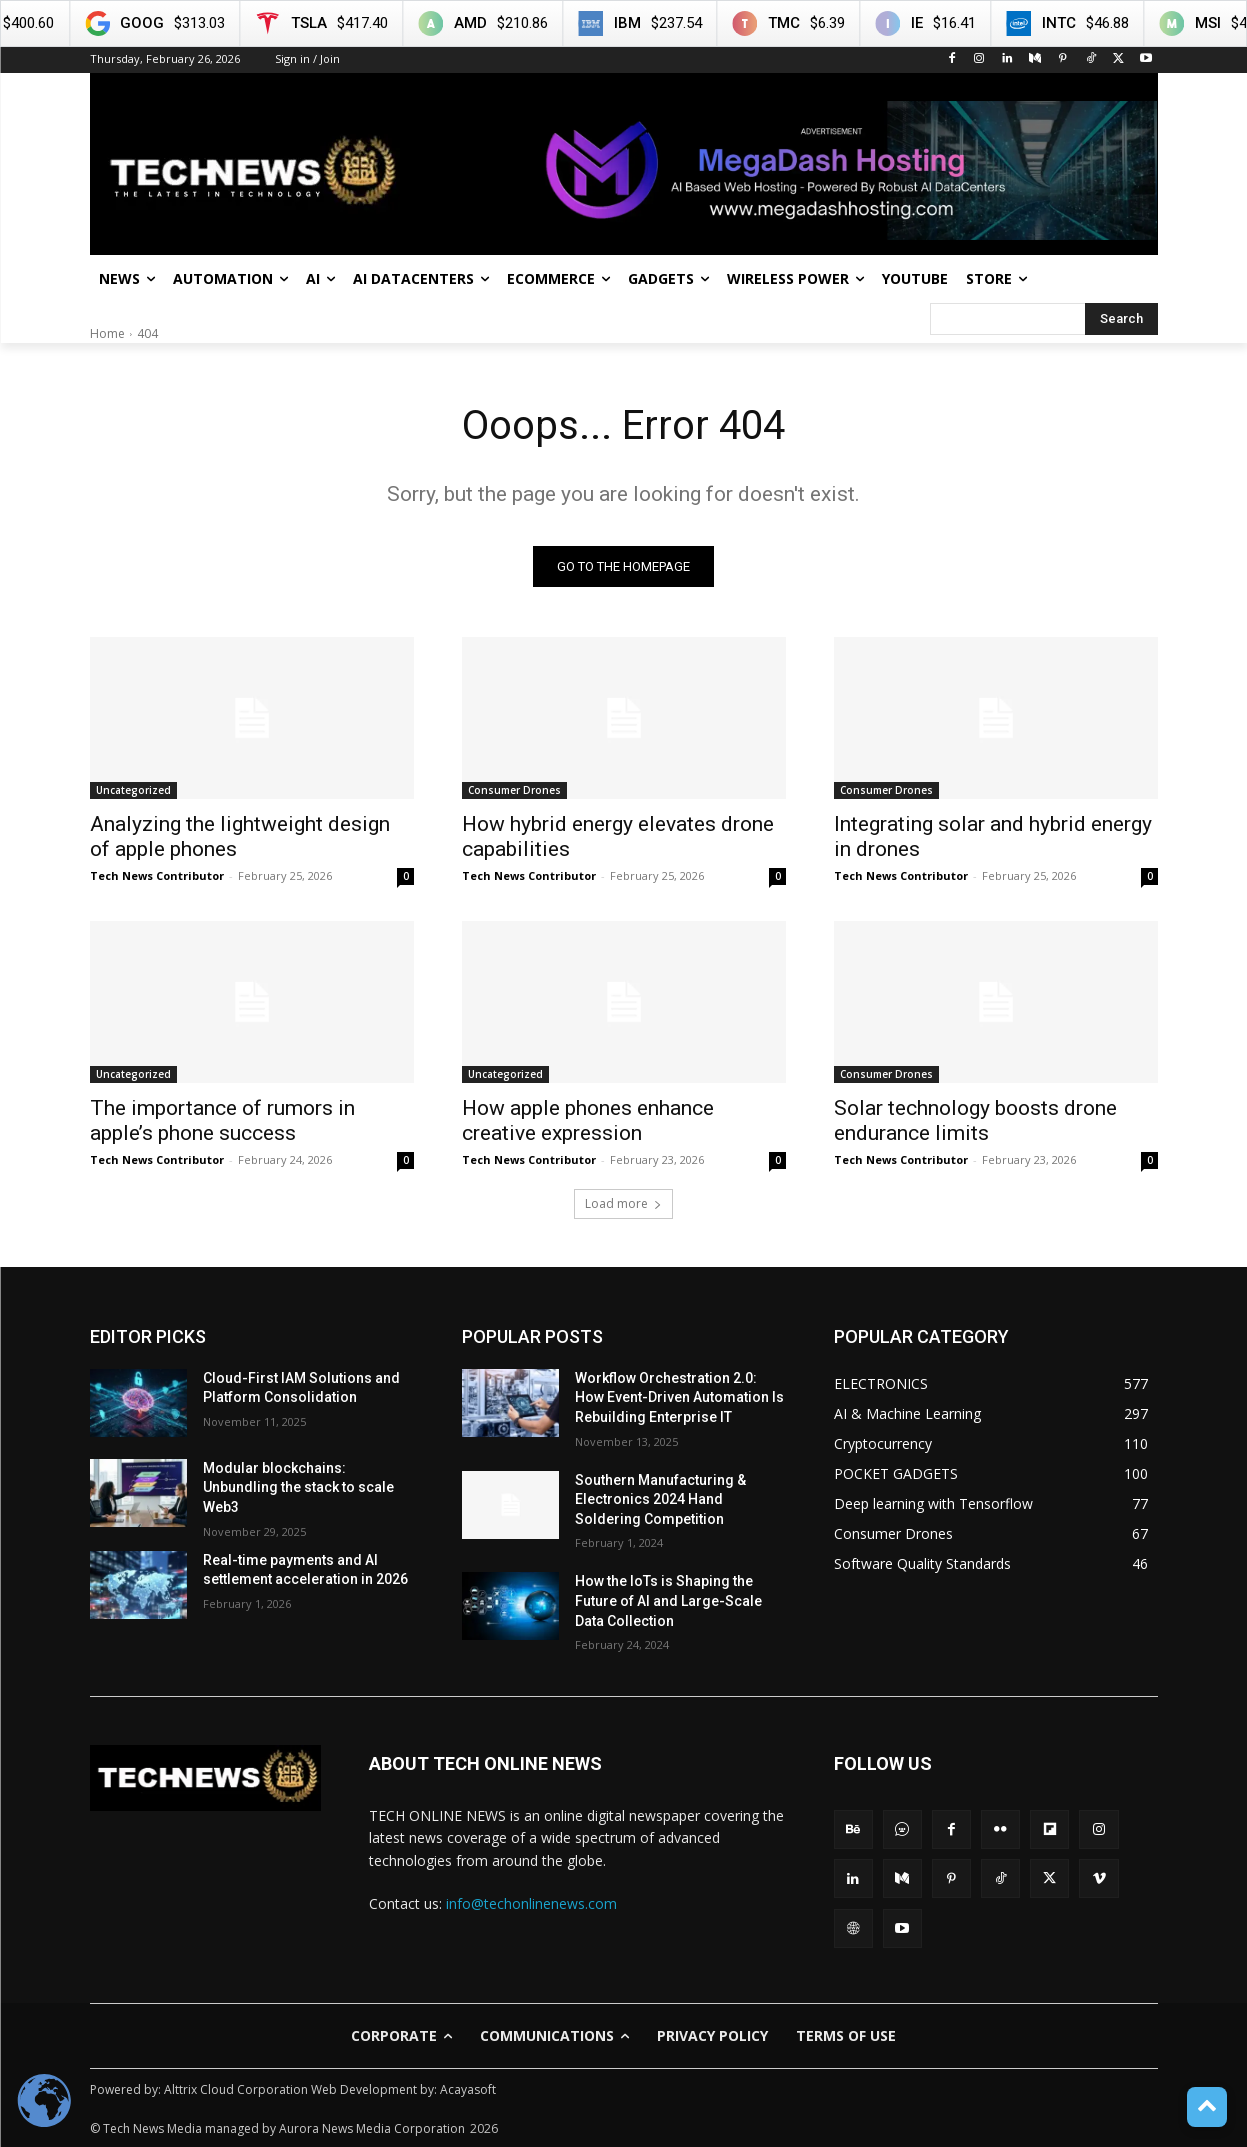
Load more (623, 1203)
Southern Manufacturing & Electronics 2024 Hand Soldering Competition (660, 1499)
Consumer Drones (514, 790)
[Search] (1121, 319)
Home (107, 333)
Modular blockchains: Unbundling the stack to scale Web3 (298, 1487)
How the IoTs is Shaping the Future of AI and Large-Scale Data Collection (668, 1600)
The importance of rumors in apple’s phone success (222, 1120)
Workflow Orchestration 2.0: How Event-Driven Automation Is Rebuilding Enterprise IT (679, 1397)
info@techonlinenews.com (531, 1903)
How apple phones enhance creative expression (588, 1120)
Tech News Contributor (157, 875)
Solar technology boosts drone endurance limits (975, 1120)
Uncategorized (133, 790)
